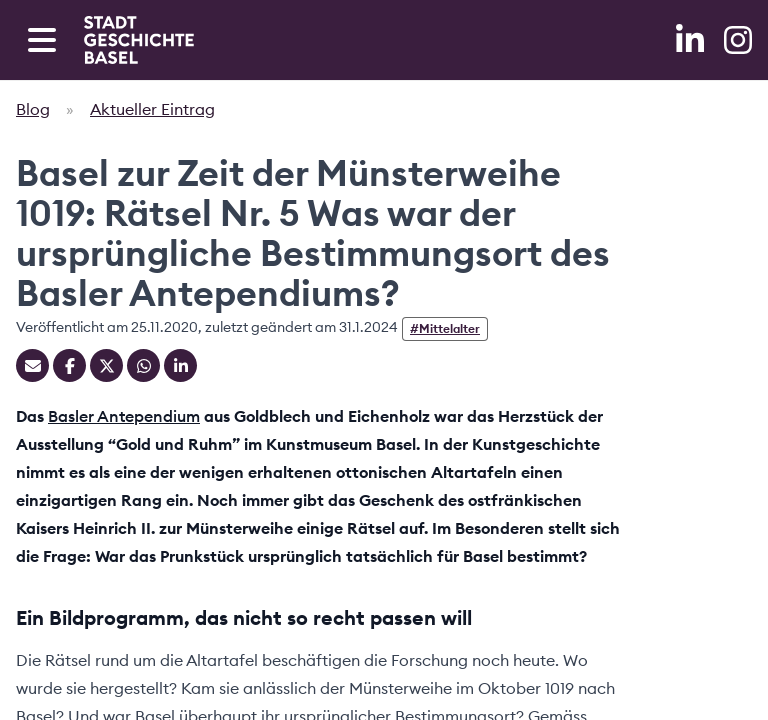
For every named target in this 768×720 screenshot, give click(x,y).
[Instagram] (738, 40)
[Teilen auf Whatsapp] (143, 365)
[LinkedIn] (692, 40)
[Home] (139, 40)
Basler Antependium (124, 416)
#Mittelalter (445, 328)
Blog (33, 109)
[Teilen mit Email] (32, 365)
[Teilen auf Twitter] (106, 365)
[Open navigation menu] (42, 40)
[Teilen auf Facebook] (69, 365)
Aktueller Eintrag (152, 109)
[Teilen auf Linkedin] (180, 365)
